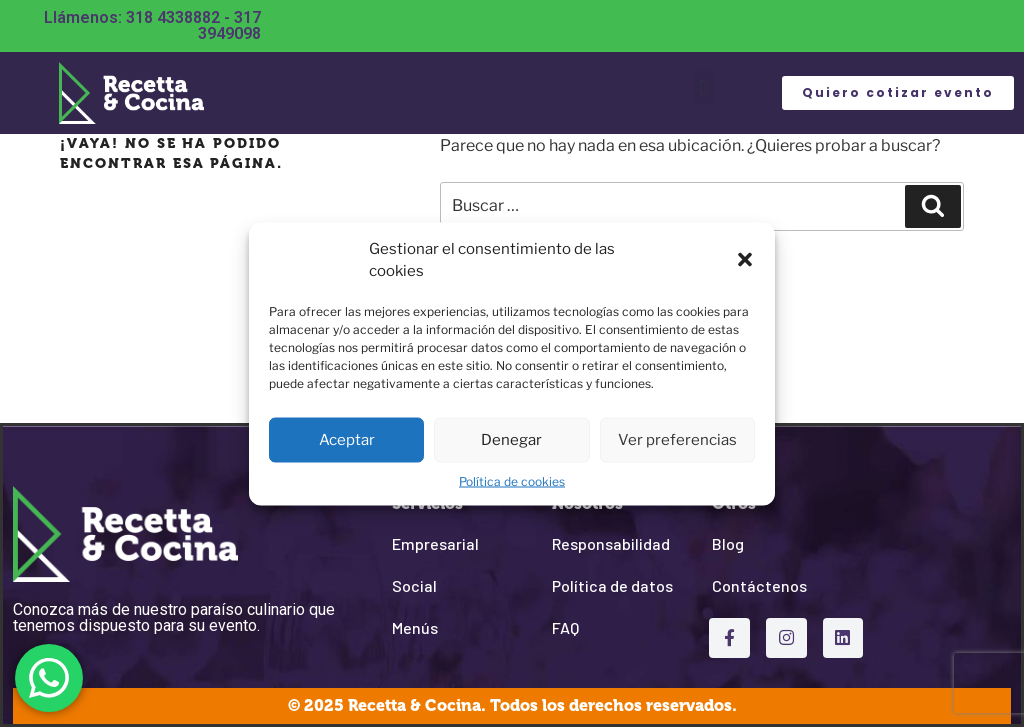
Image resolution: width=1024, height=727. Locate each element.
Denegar (511, 440)
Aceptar (347, 440)
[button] (745, 260)
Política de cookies (512, 480)
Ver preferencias (677, 440)
